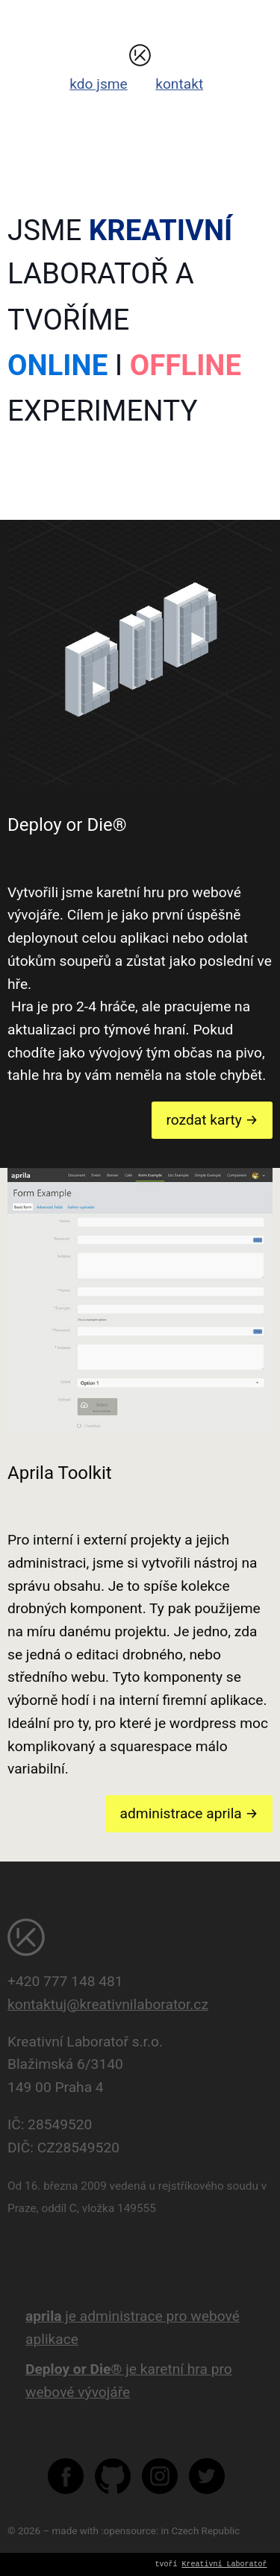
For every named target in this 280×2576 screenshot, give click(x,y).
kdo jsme (98, 83)
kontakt (179, 83)
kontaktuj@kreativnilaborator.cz (107, 2004)
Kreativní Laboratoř (224, 2565)
